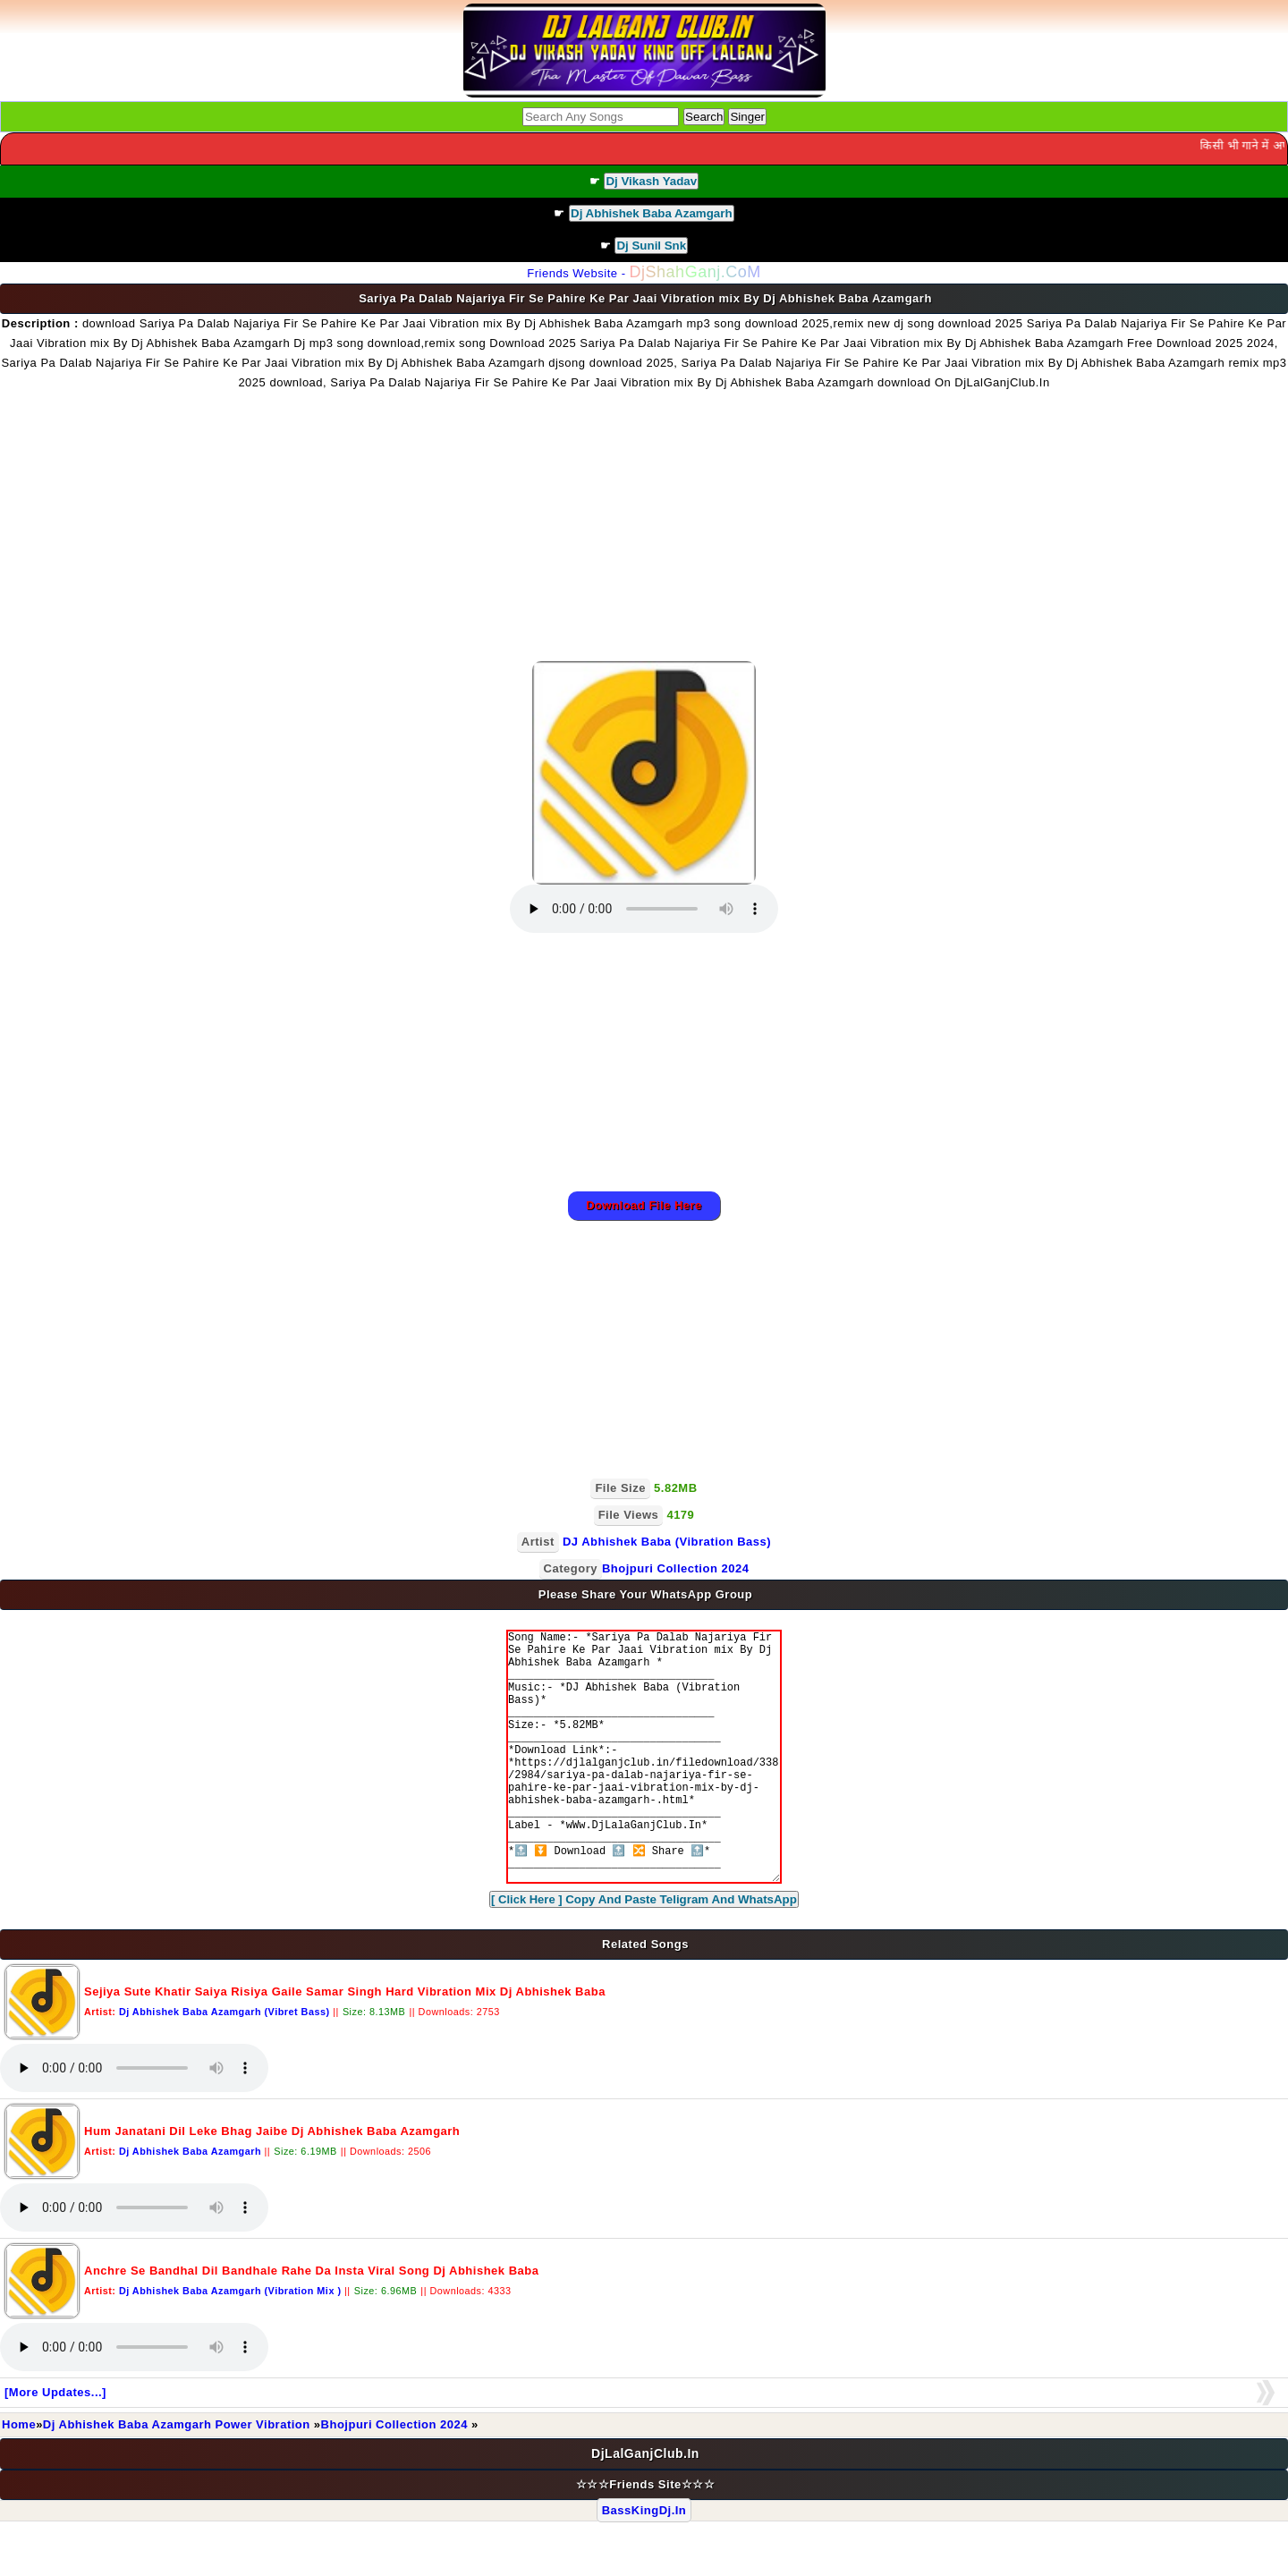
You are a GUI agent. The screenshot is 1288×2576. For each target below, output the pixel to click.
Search (704, 116)
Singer (747, 116)
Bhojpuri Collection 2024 (396, 2478)
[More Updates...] (55, 2446)
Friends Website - (643, 273)
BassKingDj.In (644, 2564)
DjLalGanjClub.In (645, 2507)
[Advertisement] (644, 527)
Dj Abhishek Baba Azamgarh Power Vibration (178, 2478)
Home (19, 2478)
